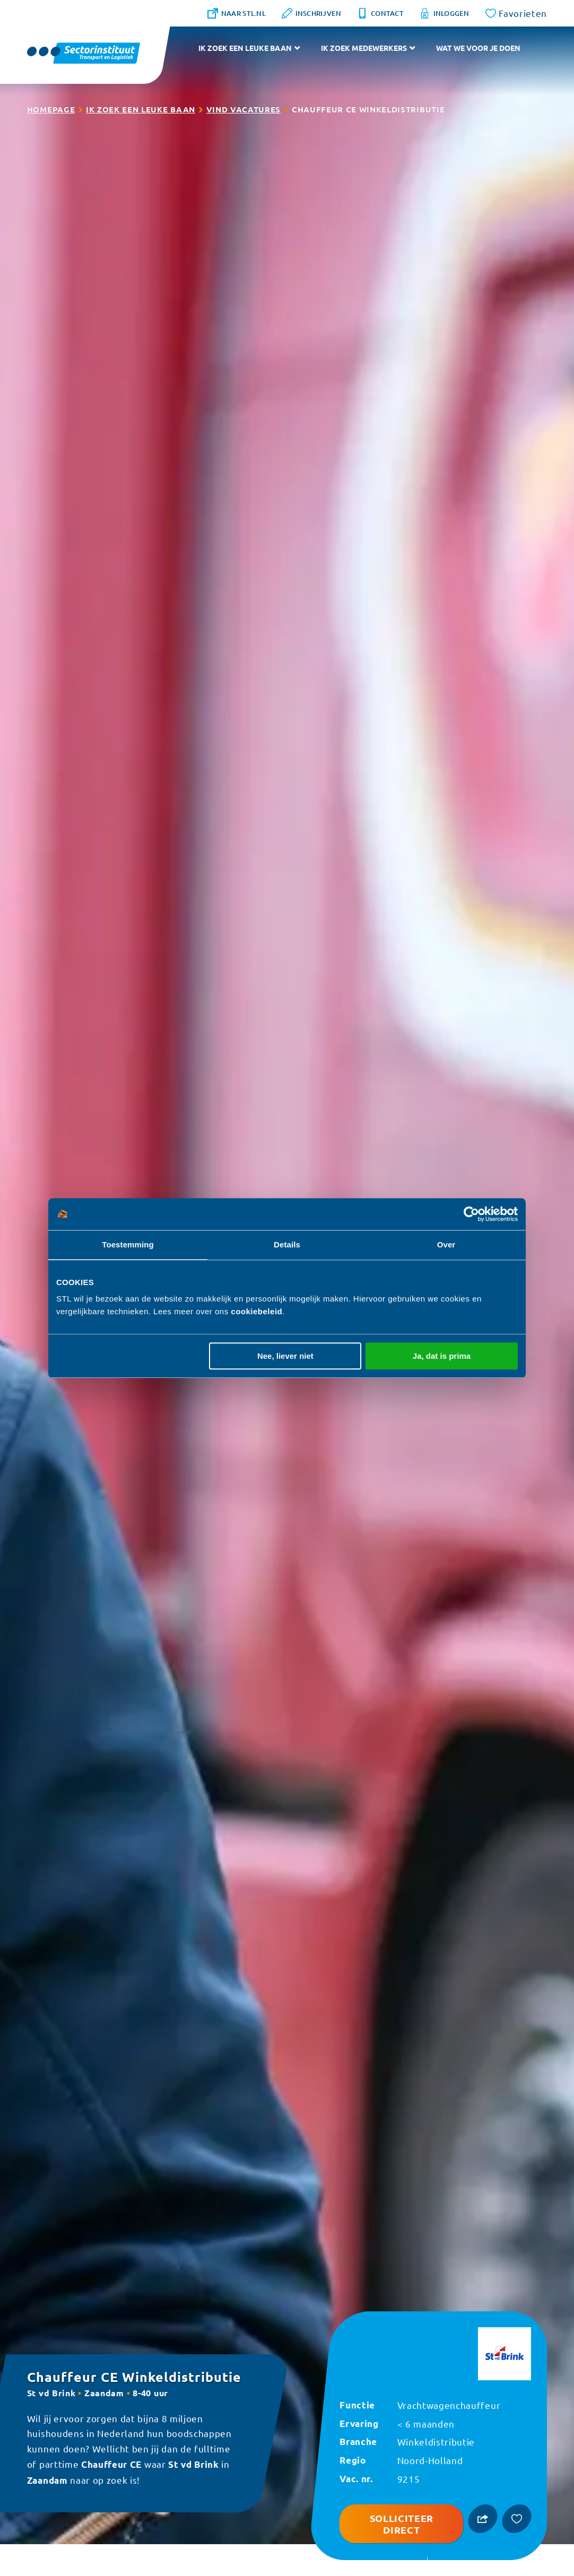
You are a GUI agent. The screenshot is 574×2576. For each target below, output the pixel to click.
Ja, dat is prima (442, 1355)
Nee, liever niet (285, 1355)
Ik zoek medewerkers (364, 48)
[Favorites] (516, 13)
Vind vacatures (243, 109)
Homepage (51, 109)
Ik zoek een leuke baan (245, 48)
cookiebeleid (256, 1311)
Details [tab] (287, 1244)
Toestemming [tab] (128, 1244)
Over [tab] (446, 1244)
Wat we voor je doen (478, 48)
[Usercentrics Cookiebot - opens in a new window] (471, 1214)
